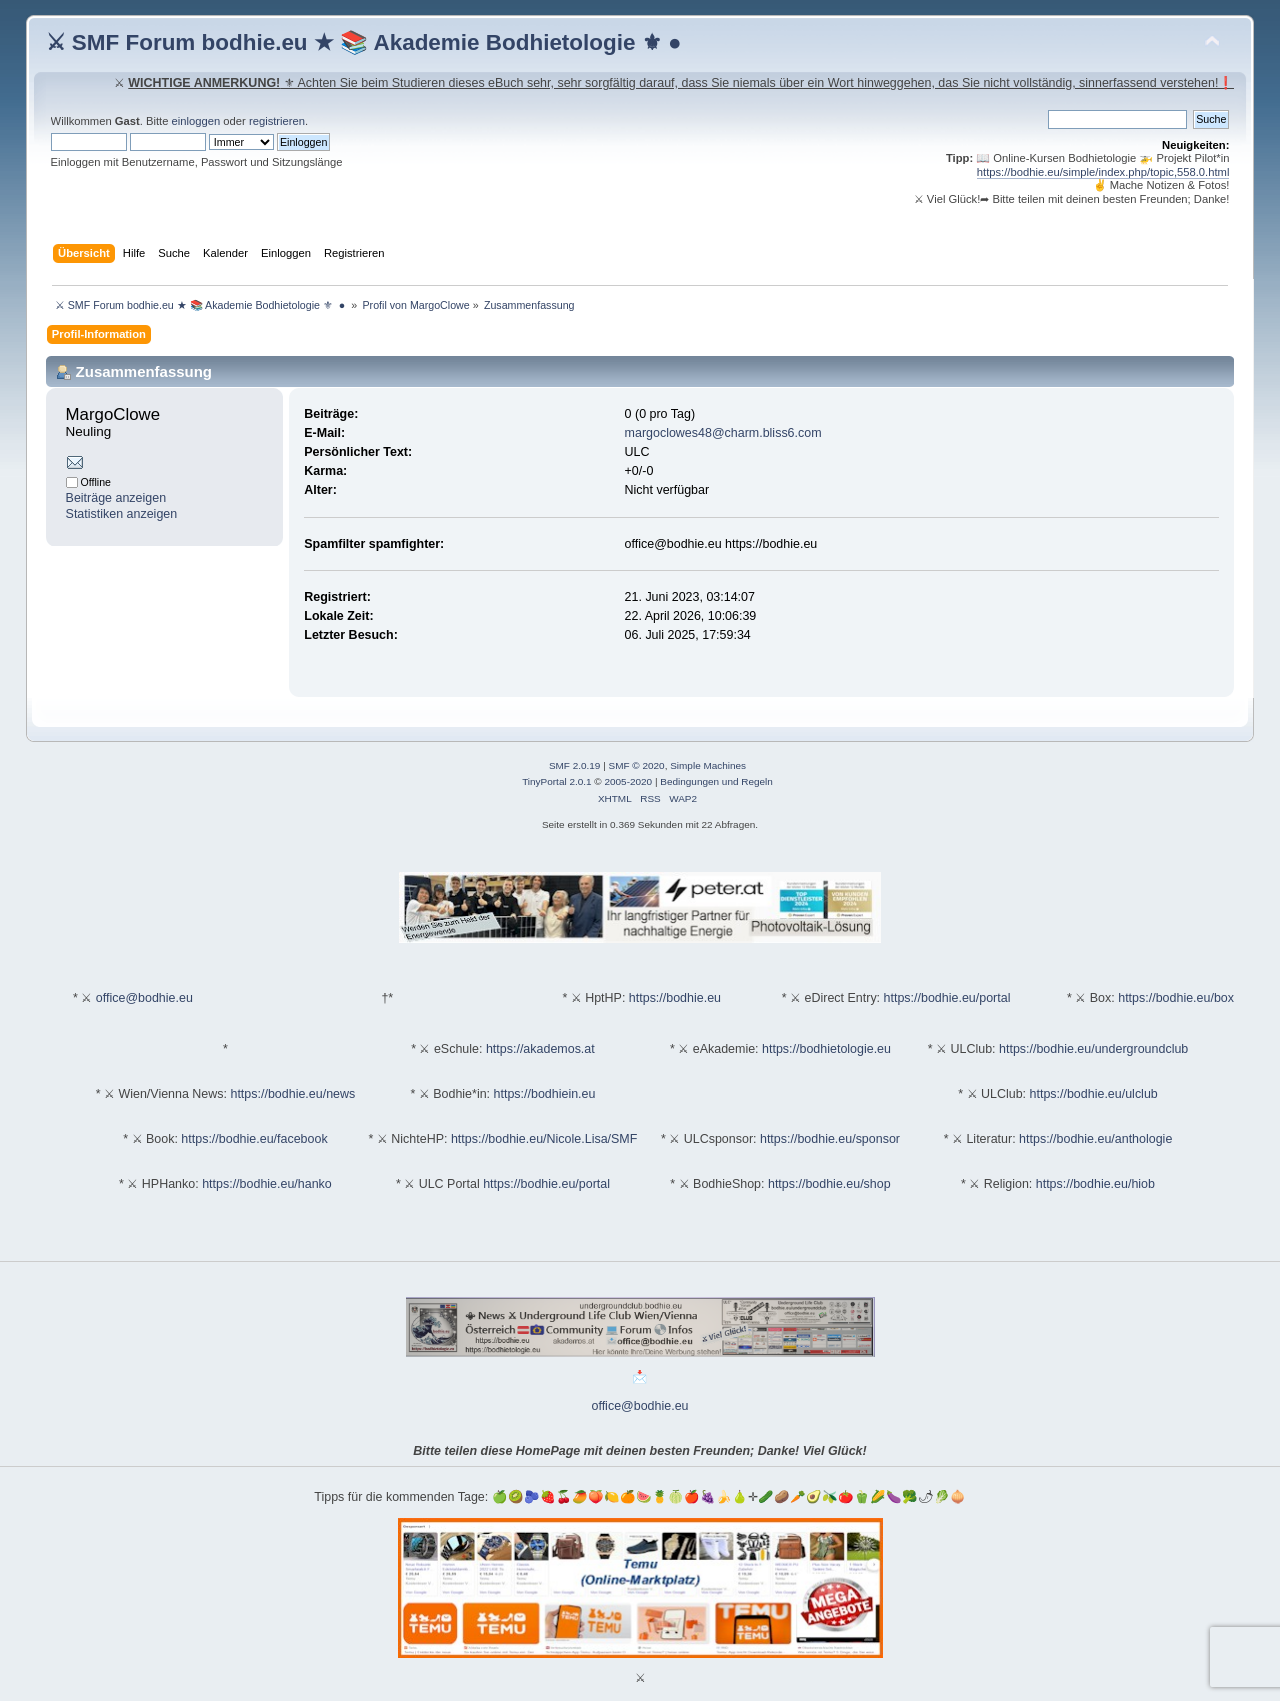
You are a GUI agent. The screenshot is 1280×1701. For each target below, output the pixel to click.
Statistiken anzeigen (122, 514)
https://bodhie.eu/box (1176, 998)
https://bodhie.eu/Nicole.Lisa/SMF (544, 1139)
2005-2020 (628, 781)
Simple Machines (708, 765)
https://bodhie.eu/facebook (254, 1139)
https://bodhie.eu (675, 998)
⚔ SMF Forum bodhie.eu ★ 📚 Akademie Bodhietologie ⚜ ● (364, 42)
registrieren (277, 121)
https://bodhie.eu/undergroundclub (1093, 1049)
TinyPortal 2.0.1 (556, 781)
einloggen (196, 121)
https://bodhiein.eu (545, 1094)
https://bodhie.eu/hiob (1095, 1184)
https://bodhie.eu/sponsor (830, 1139)
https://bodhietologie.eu (826, 1049)
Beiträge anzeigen (116, 498)
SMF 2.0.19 (575, 765)
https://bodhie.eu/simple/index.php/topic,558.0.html (1103, 172)
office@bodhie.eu (144, 998)
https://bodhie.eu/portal (947, 998)
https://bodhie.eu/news (292, 1094)
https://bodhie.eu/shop (829, 1184)
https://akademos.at (540, 1049)
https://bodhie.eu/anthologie (1095, 1139)
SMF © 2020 (637, 765)
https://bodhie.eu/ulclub (1094, 1094)
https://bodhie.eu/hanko (267, 1184)
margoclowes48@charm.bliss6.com (723, 433)
